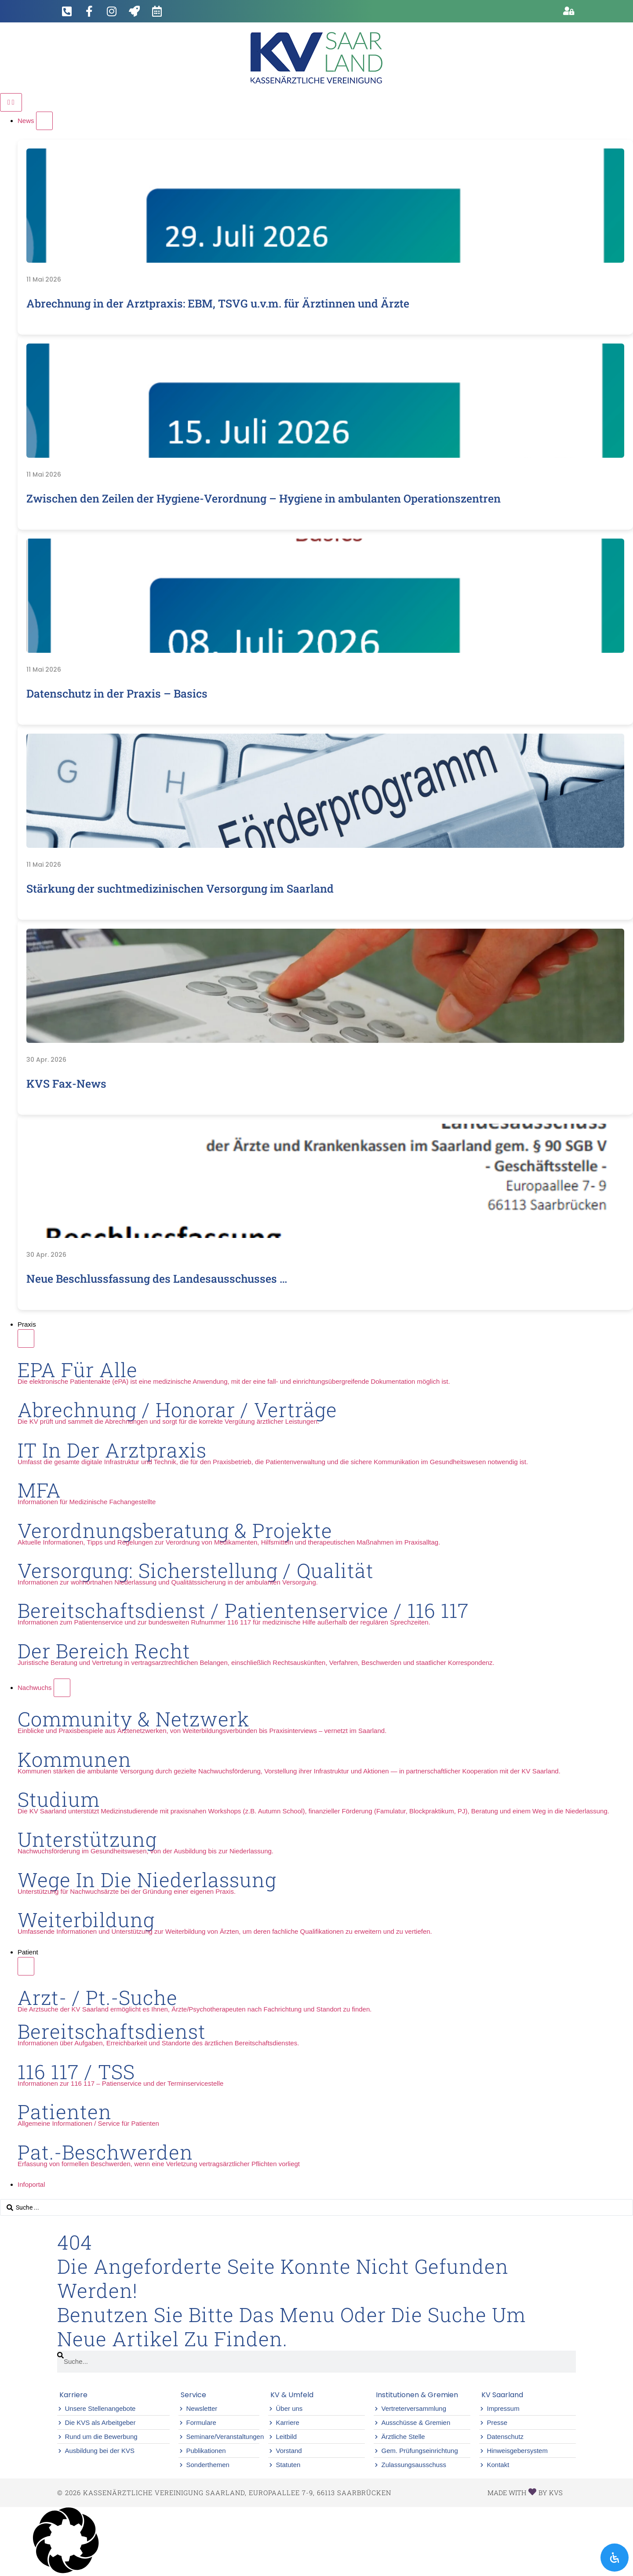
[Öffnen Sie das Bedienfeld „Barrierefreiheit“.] (614, 2557)
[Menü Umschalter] (11, 102)
